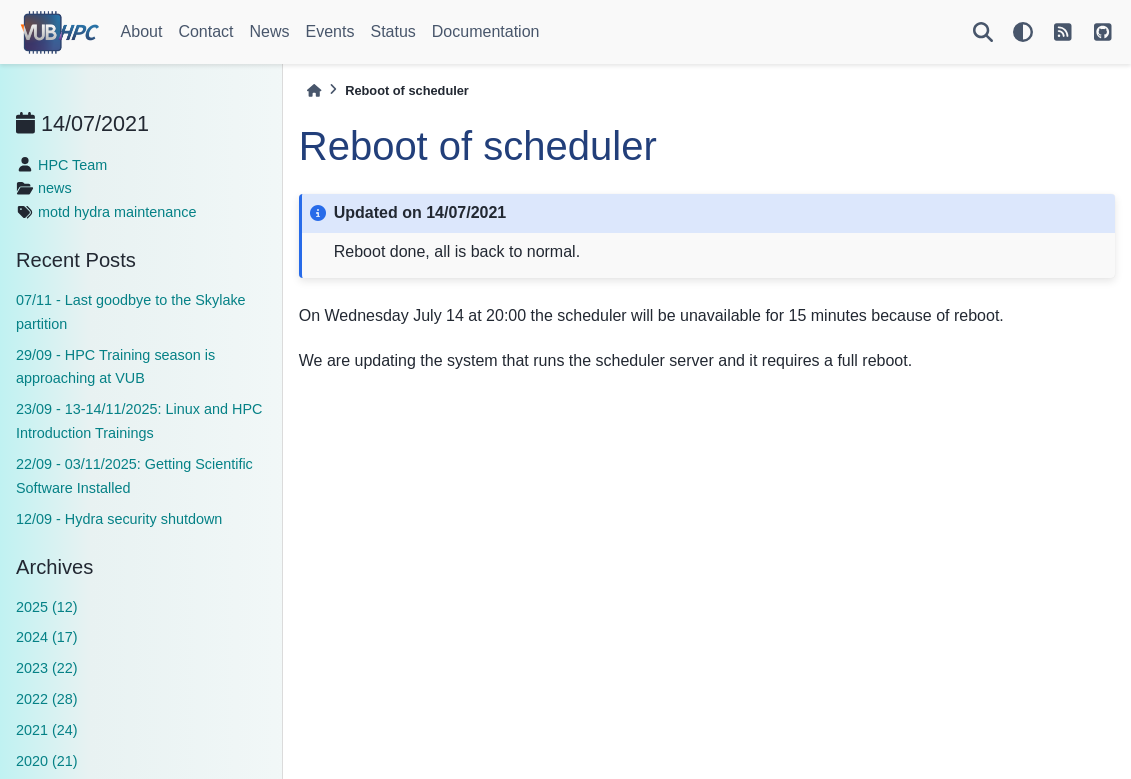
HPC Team (72, 165)
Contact (205, 31)
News (270, 31)
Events (330, 31)
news (55, 188)
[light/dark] (1023, 32)
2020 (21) (47, 761)
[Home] (314, 90)
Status (392, 31)
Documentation (486, 31)
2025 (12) (47, 607)
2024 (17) (47, 637)
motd (54, 212)
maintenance (155, 212)
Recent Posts (76, 260)
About (142, 31)
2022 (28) (47, 699)
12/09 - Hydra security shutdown (119, 519)
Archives (54, 567)
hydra (92, 212)
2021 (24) (47, 730)
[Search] (983, 32)
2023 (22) (47, 668)
